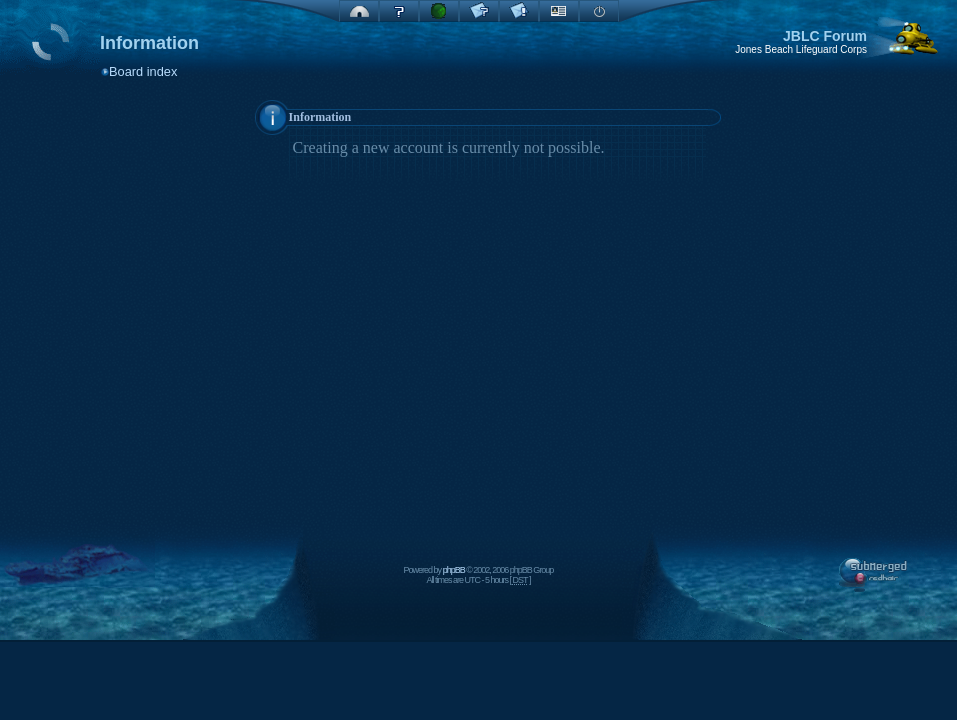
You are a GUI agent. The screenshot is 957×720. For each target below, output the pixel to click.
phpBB (454, 570)
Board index (143, 71)
